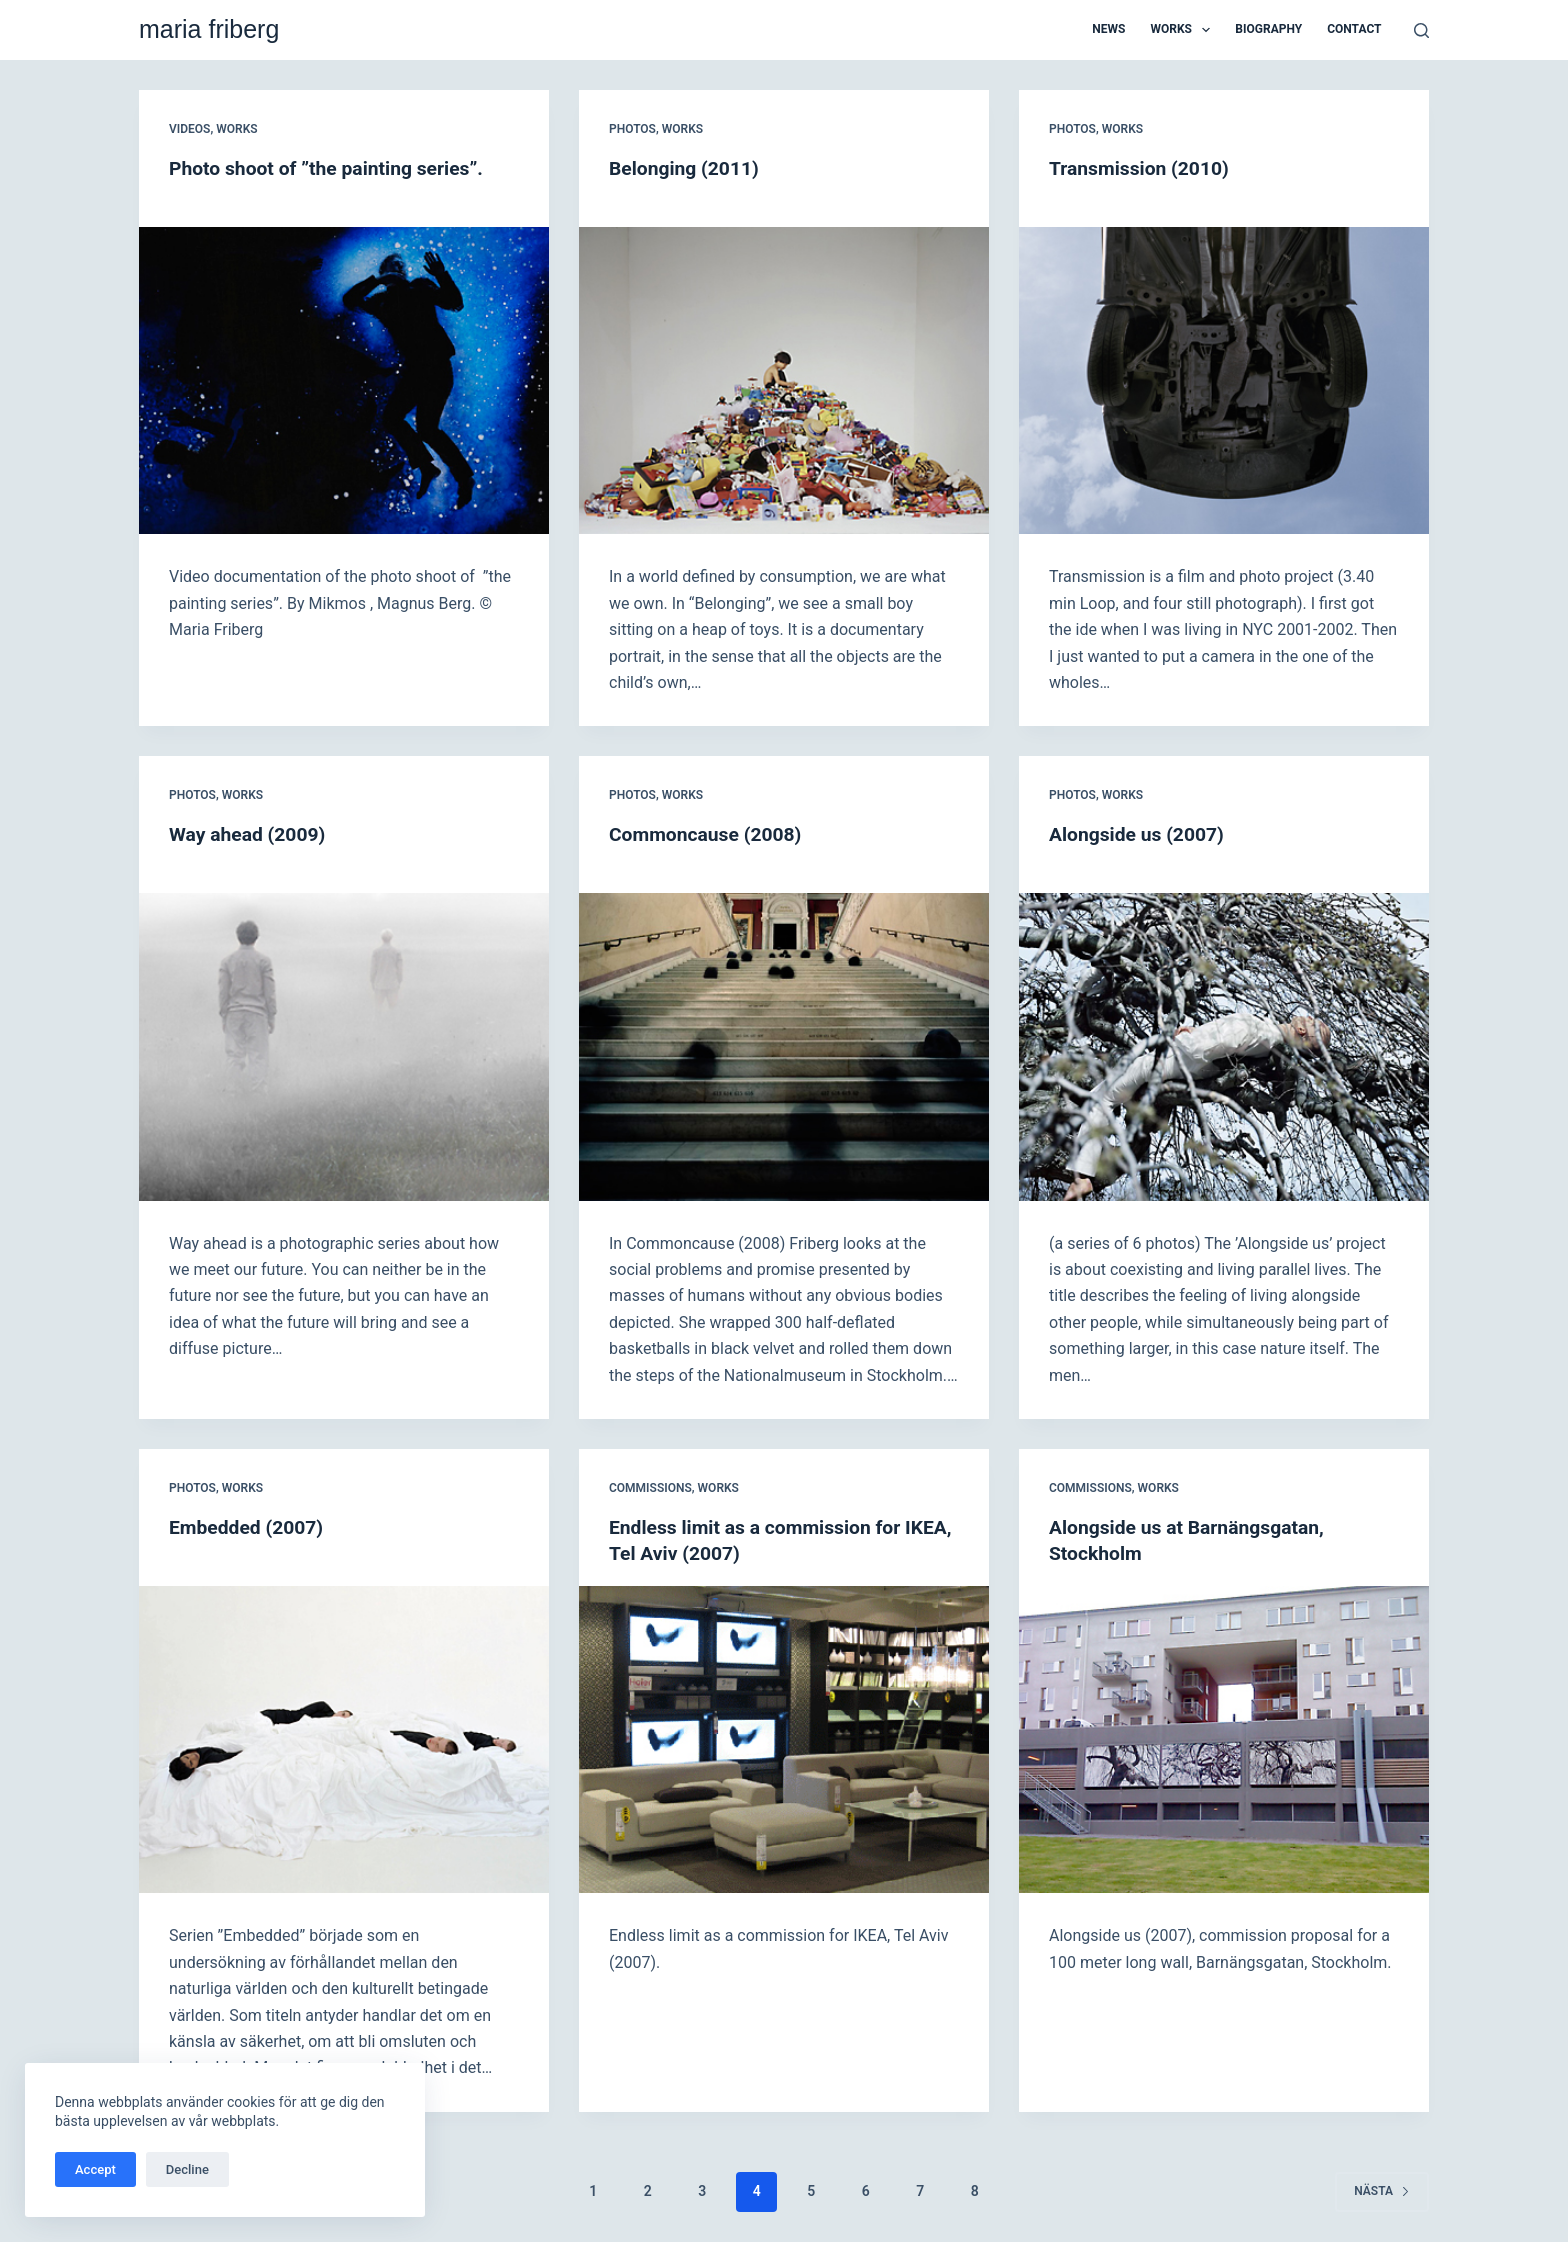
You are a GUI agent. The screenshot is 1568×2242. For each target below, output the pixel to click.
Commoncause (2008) (709, 834)
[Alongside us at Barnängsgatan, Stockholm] (1224, 1740)
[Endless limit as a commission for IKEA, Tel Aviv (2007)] (784, 1740)
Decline (187, 2169)
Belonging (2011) (687, 168)
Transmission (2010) (1142, 168)
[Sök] (1421, 30)
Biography (1268, 29)
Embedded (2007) (249, 1527)
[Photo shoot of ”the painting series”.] (344, 381)
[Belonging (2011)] (784, 381)
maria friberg (209, 29)
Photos (632, 129)
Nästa (1382, 2191)
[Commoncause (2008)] (784, 1047)
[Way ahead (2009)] (344, 1047)
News (1108, 29)
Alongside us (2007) (1140, 834)
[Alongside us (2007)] (1224, 1047)
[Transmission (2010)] (1224, 381)
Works (1184, 30)
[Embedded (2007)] (344, 1740)
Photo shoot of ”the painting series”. (332, 168)
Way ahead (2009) (250, 834)
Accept (95, 2169)
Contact (1354, 29)
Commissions (650, 1488)
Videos (189, 129)
